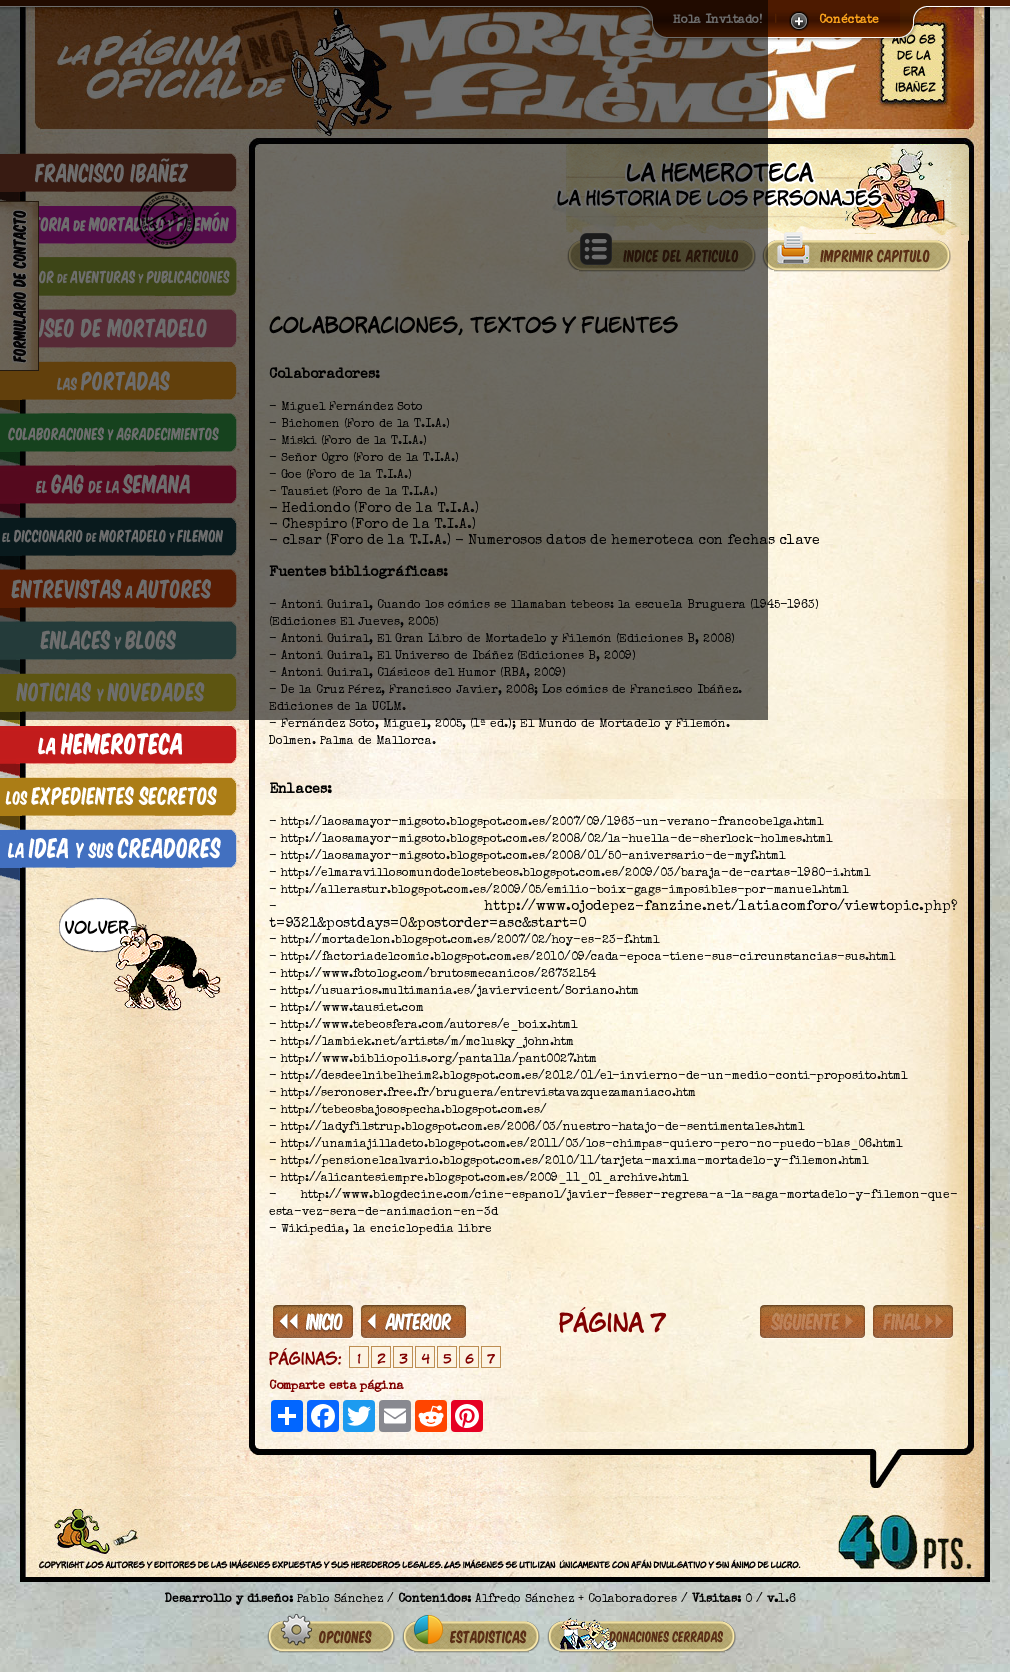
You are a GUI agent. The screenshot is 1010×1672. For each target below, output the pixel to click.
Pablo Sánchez (340, 1600)
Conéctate (849, 21)
